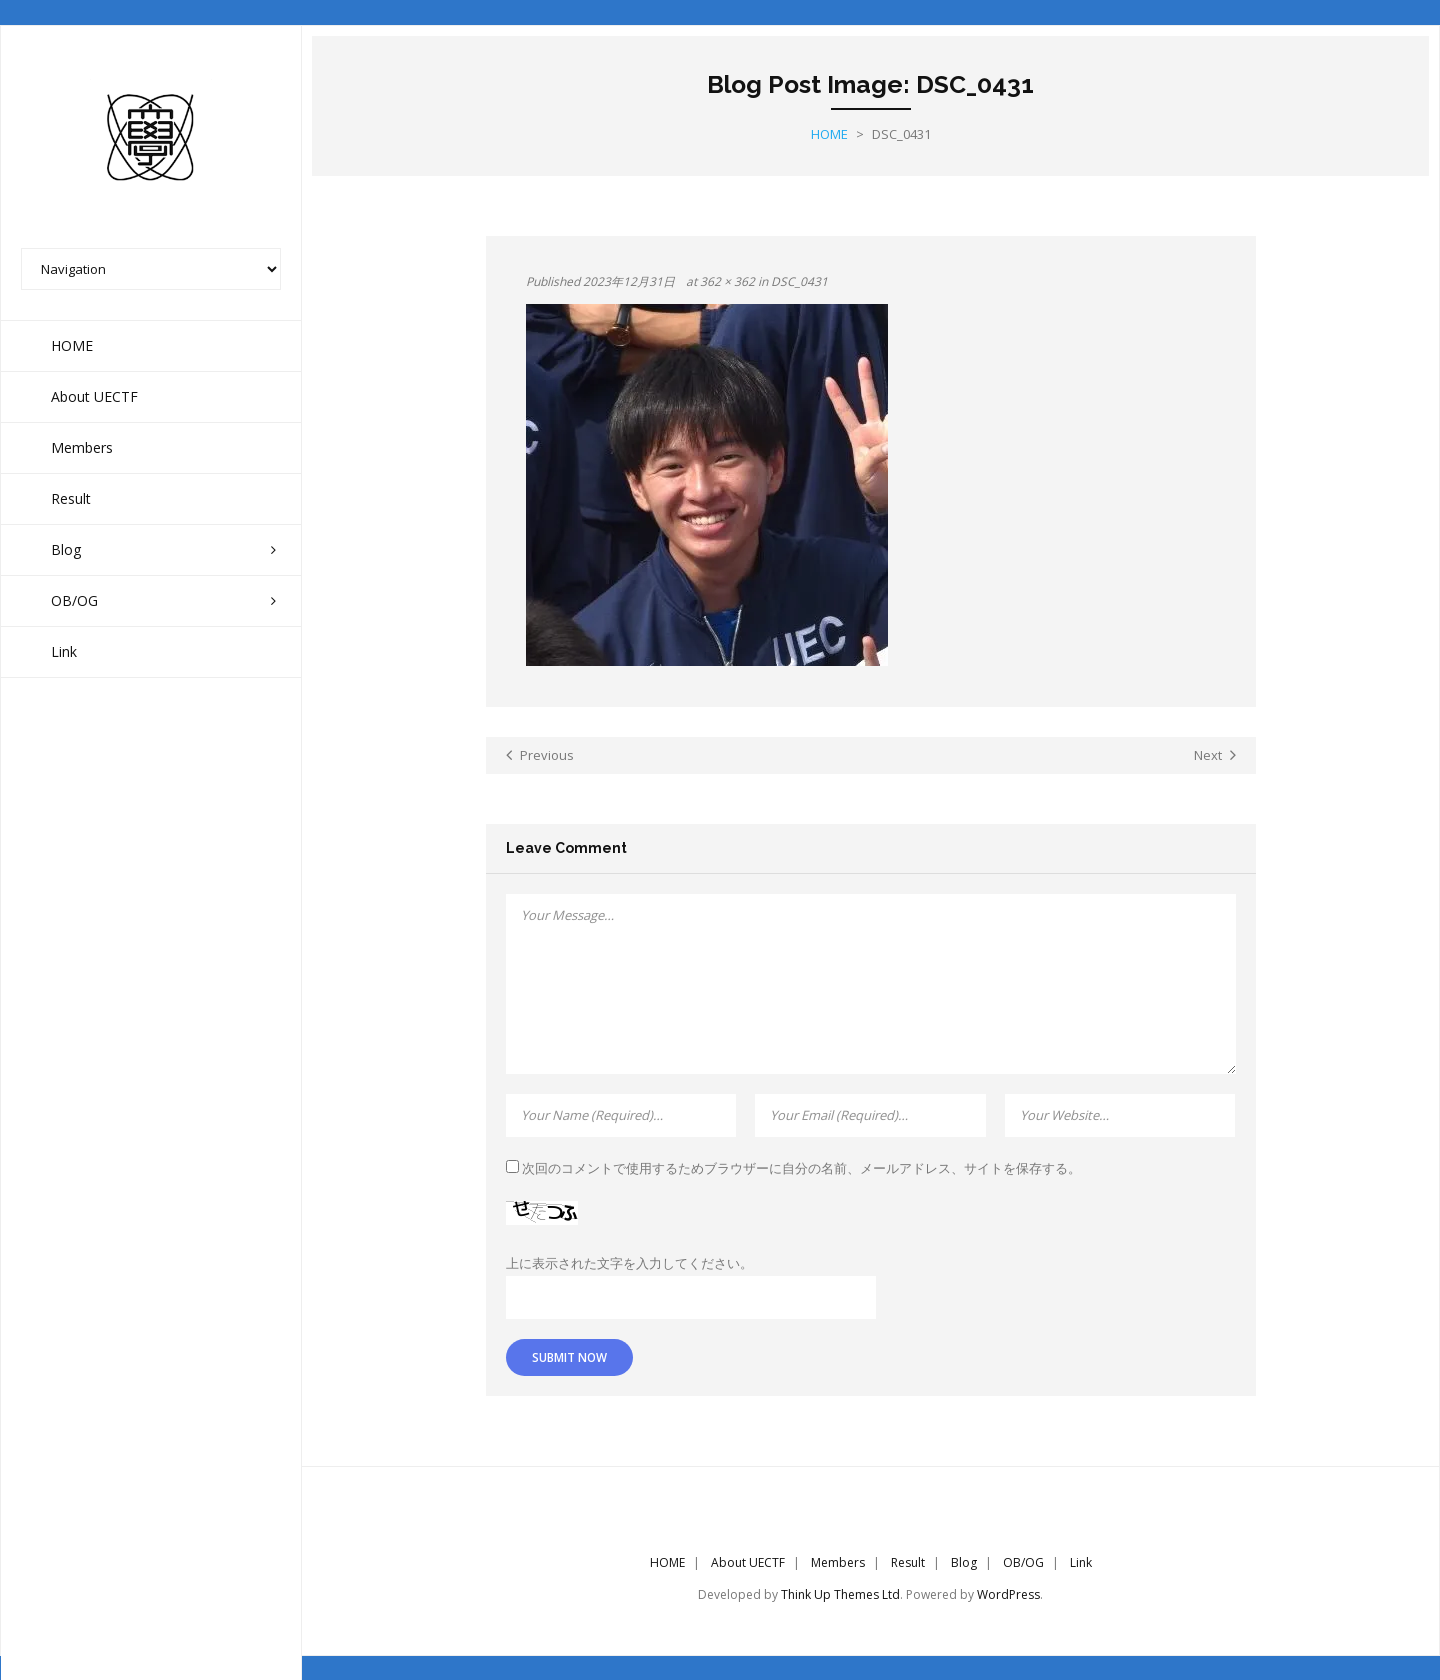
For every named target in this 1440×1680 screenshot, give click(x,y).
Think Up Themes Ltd (840, 1593)
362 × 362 (727, 280)
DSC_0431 (799, 280)
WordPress (1008, 1593)
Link (1081, 1561)
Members (838, 1561)
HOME (667, 1561)
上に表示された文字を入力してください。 (629, 1262)
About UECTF (748, 1561)
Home (829, 133)
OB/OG (1023, 1561)
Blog (964, 1561)
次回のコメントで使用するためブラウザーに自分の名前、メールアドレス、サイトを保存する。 (801, 1167)
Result (908, 1561)
